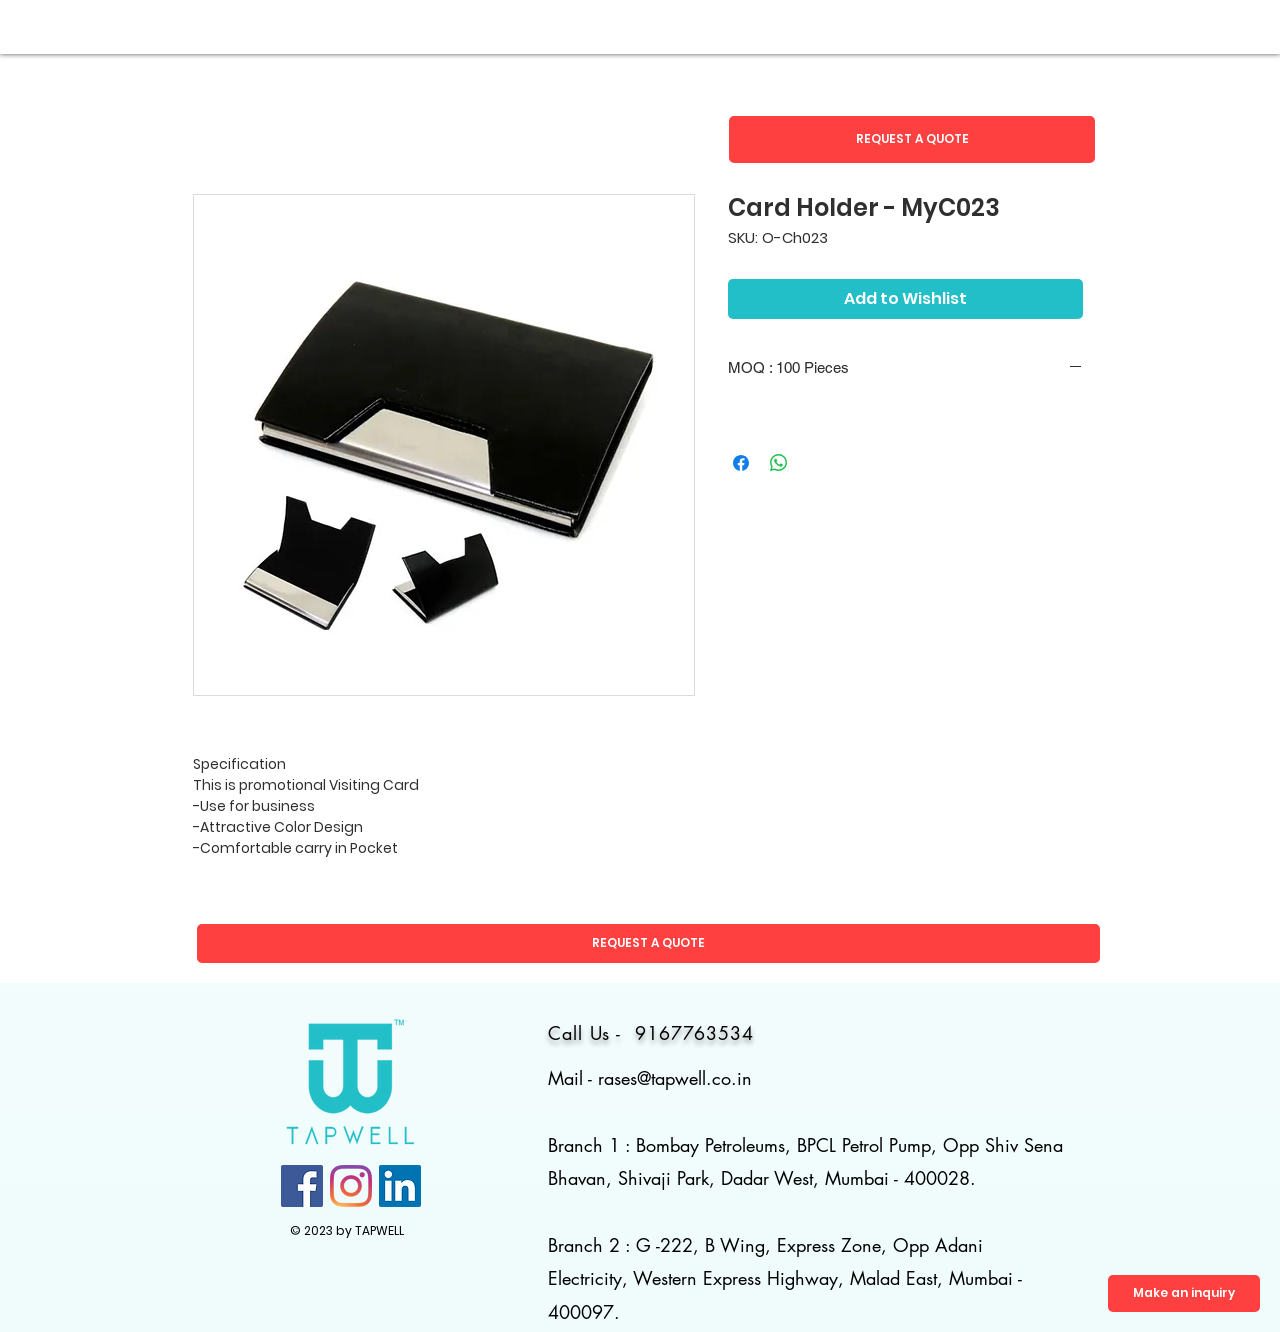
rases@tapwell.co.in (675, 1078)
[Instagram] (351, 1186)
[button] (912, 139)
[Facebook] (302, 1186)
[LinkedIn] (400, 1186)
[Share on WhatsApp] (779, 463)
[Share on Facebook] (741, 463)
